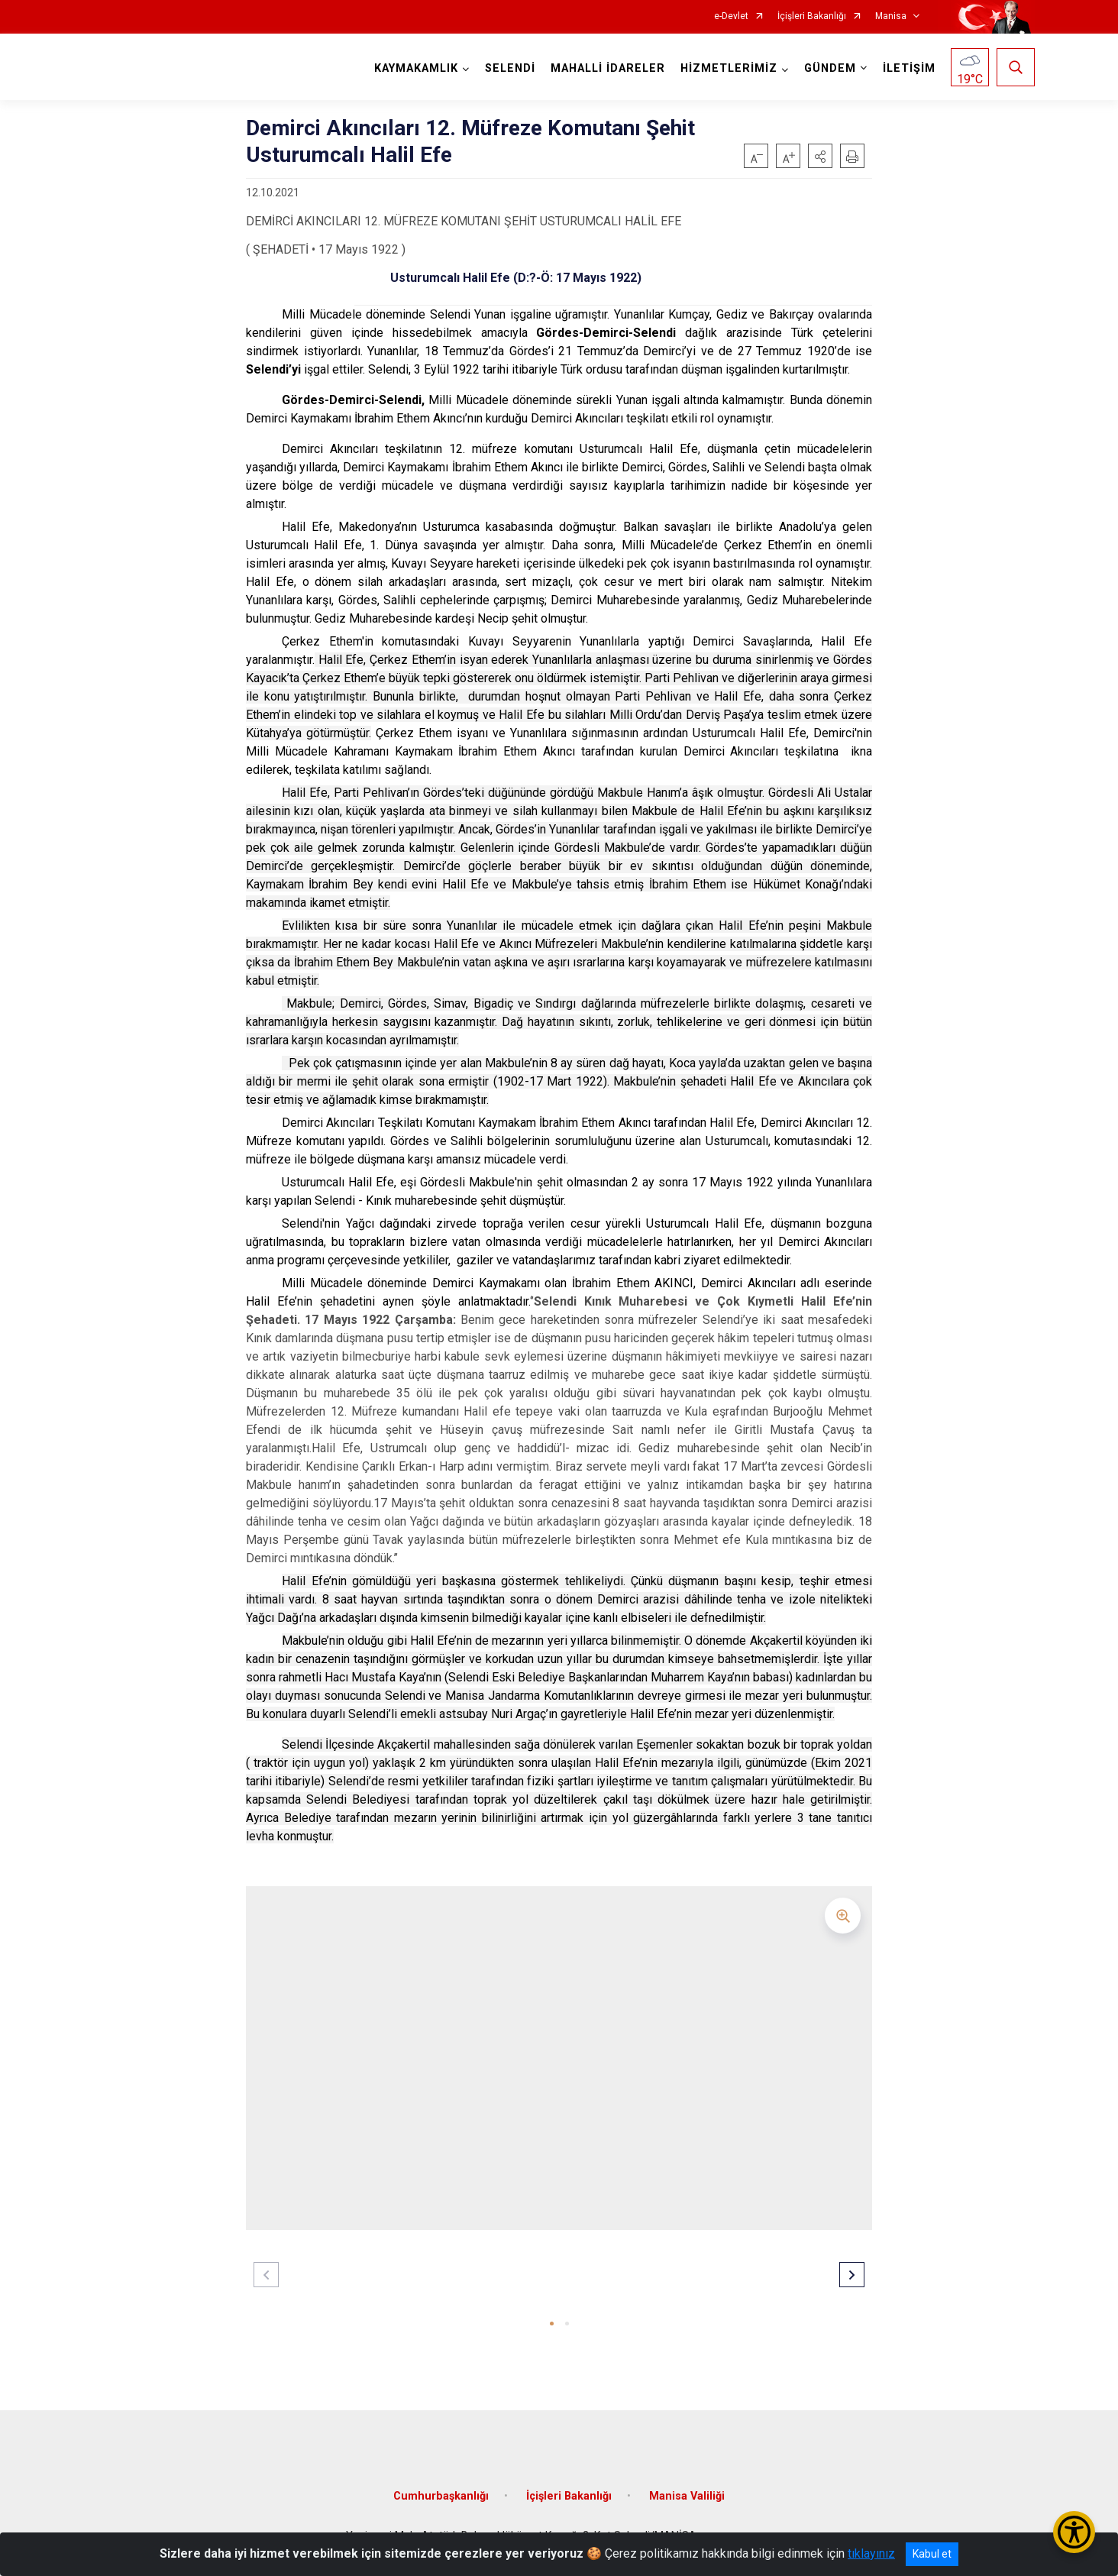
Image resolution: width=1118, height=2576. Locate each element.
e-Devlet (731, 16)
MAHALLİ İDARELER (608, 68)
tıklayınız (871, 2553)
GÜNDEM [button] (830, 68)
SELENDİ (510, 68)
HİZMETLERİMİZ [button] (728, 68)
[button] (820, 156)
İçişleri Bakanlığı (811, 16)
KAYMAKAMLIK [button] (416, 68)
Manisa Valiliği (687, 2496)
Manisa (890, 16)
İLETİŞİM (909, 68)
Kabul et (932, 2554)
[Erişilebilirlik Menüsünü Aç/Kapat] (1074, 2532)
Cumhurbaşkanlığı (441, 2496)
